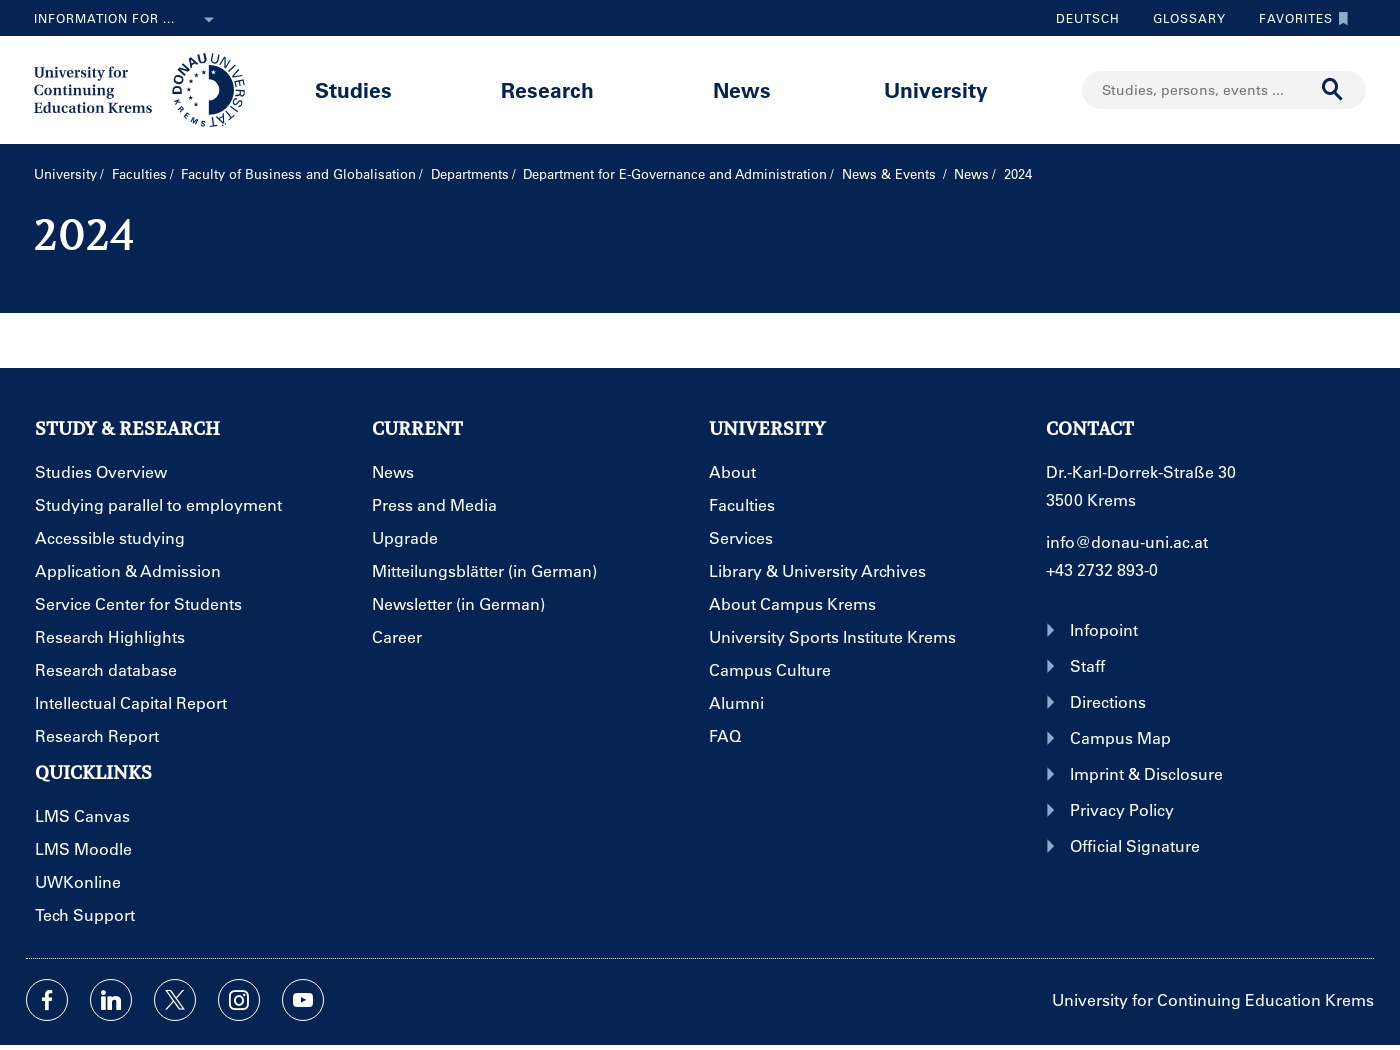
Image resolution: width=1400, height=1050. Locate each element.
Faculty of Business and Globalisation (298, 173)
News (742, 89)
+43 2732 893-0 (1102, 569)
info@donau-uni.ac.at (1127, 541)
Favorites (1299, 18)
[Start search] (1333, 90)
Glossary (1182, 18)
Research (547, 89)
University (936, 89)
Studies (353, 89)
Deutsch (1088, 18)
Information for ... (128, 20)
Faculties (139, 173)
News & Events (891, 173)
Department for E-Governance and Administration (675, 173)
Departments (470, 173)
